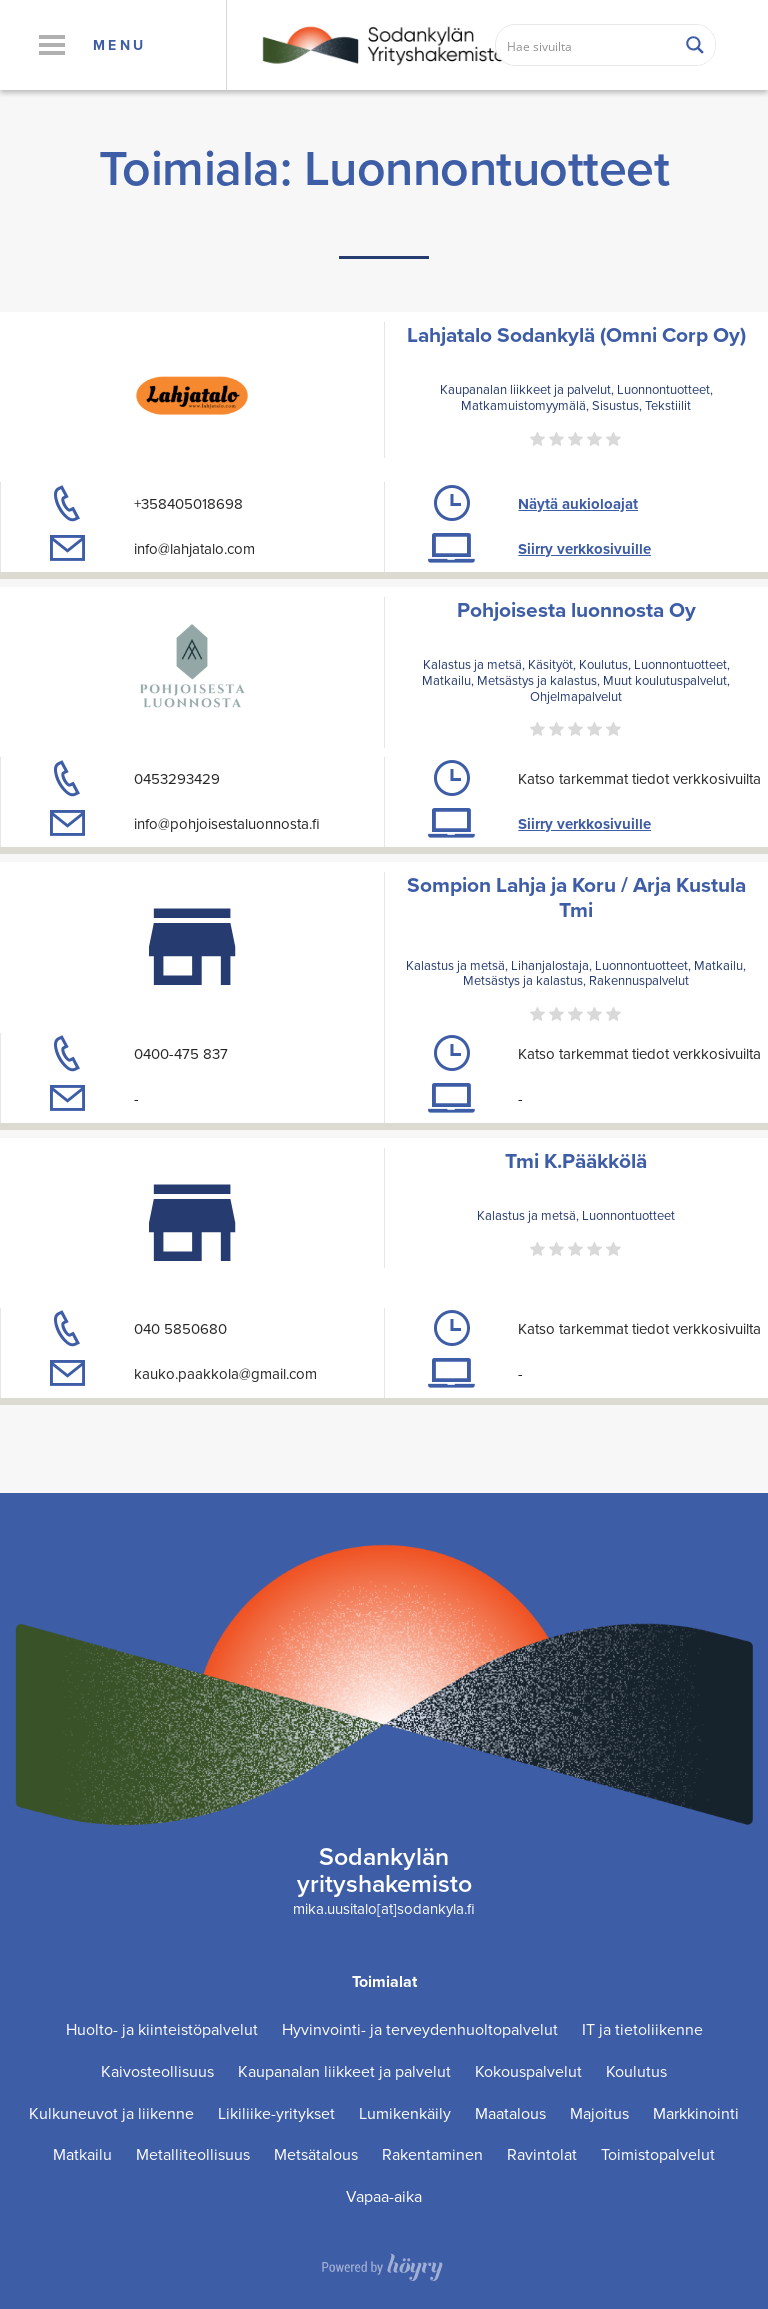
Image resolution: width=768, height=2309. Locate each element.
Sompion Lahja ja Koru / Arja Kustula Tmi (576, 897)
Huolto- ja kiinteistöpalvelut (162, 2029)
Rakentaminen (432, 2154)
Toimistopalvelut (658, 2154)
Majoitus (599, 2113)
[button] (51, 45)
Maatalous (510, 2113)
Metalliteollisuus (193, 2154)
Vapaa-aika (384, 2196)
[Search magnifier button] (695, 45)
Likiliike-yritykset (276, 2113)
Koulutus (636, 2071)
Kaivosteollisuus (157, 2071)
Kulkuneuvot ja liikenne (111, 2113)
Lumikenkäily (405, 2113)
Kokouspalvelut (528, 2071)
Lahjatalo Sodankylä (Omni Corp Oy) (576, 334)
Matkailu (82, 2154)
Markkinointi (696, 2113)
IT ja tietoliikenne (642, 2029)
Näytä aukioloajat (578, 504)
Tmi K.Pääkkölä (576, 1160)
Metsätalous (316, 2154)
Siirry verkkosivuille (584, 549)
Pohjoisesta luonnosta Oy (576, 609)
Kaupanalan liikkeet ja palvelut (344, 2071)
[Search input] (586, 45)
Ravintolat (542, 2154)
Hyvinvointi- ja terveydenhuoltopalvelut (420, 2029)
